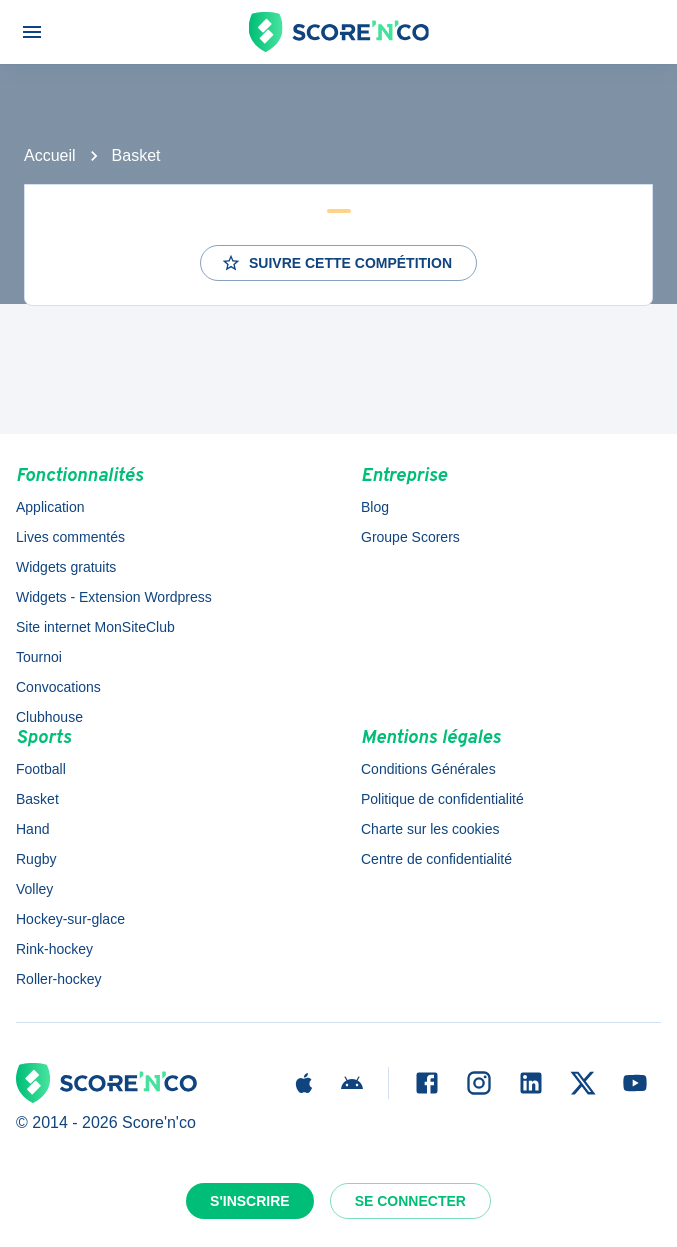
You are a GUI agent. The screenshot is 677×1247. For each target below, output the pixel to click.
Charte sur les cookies (430, 829)
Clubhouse (49, 717)
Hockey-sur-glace (70, 919)
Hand (32, 829)
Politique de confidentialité (442, 799)
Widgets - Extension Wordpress (114, 597)
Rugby (36, 859)
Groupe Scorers (410, 537)
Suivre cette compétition (336, 263)
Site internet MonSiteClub (95, 627)
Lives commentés (70, 537)
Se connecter (410, 1201)
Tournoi (39, 657)
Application (50, 507)
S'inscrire (250, 1201)
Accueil (50, 155)
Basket (136, 155)
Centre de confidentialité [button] (436, 859)
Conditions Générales (428, 769)
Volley (34, 889)
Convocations (58, 687)
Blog (375, 507)
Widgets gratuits (66, 567)
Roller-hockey (59, 979)
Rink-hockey (54, 949)
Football (41, 769)
